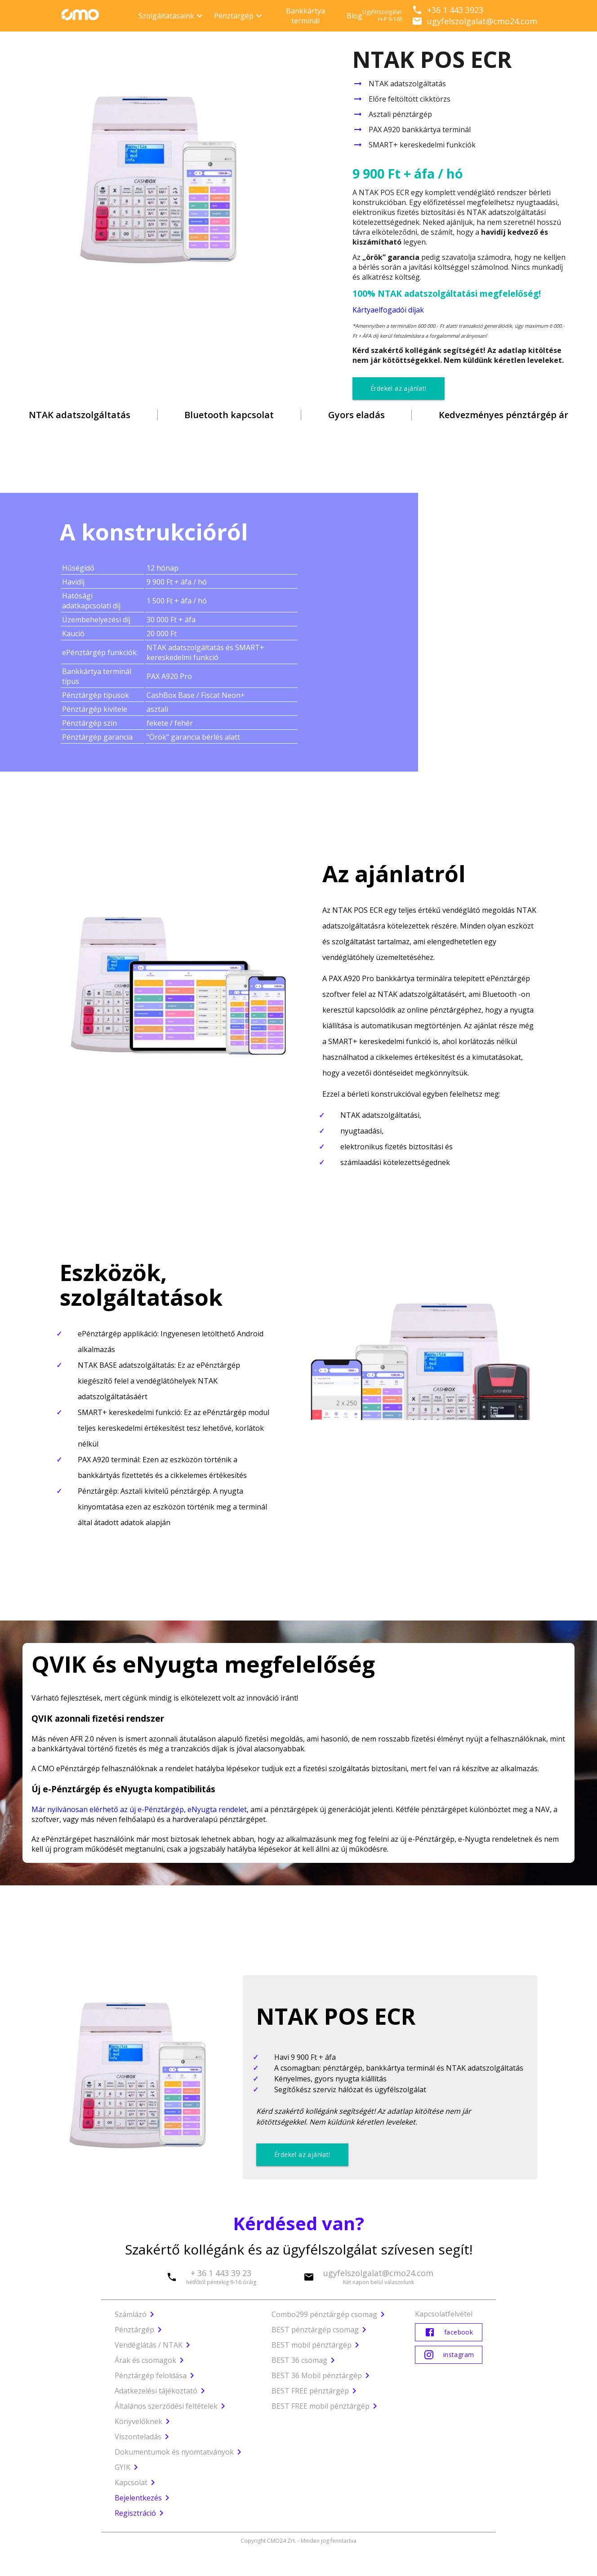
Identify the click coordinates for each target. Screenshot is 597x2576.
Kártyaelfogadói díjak (388, 310)
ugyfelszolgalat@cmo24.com (474, 21)
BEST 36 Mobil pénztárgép (317, 2375)
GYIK (128, 2467)
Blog (354, 16)
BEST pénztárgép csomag (315, 2330)
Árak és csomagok (145, 2360)
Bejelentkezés (144, 2497)
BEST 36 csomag (299, 2360)
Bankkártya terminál (305, 16)
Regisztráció (141, 2513)
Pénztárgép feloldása (151, 2375)
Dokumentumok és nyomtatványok (180, 2452)
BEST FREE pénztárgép (310, 2391)
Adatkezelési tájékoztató (161, 2390)
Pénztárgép (134, 2330)
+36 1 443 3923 (447, 9)
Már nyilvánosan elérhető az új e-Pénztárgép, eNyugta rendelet (139, 1809)
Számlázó (131, 2314)
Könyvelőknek (144, 2421)
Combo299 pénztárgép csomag (324, 2314)
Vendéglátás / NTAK (149, 2345)
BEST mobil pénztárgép (312, 2345)
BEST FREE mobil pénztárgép (321, 2406)
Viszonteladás (143, 2436)
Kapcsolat (131, 2482)
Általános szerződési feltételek (171, 2406)
